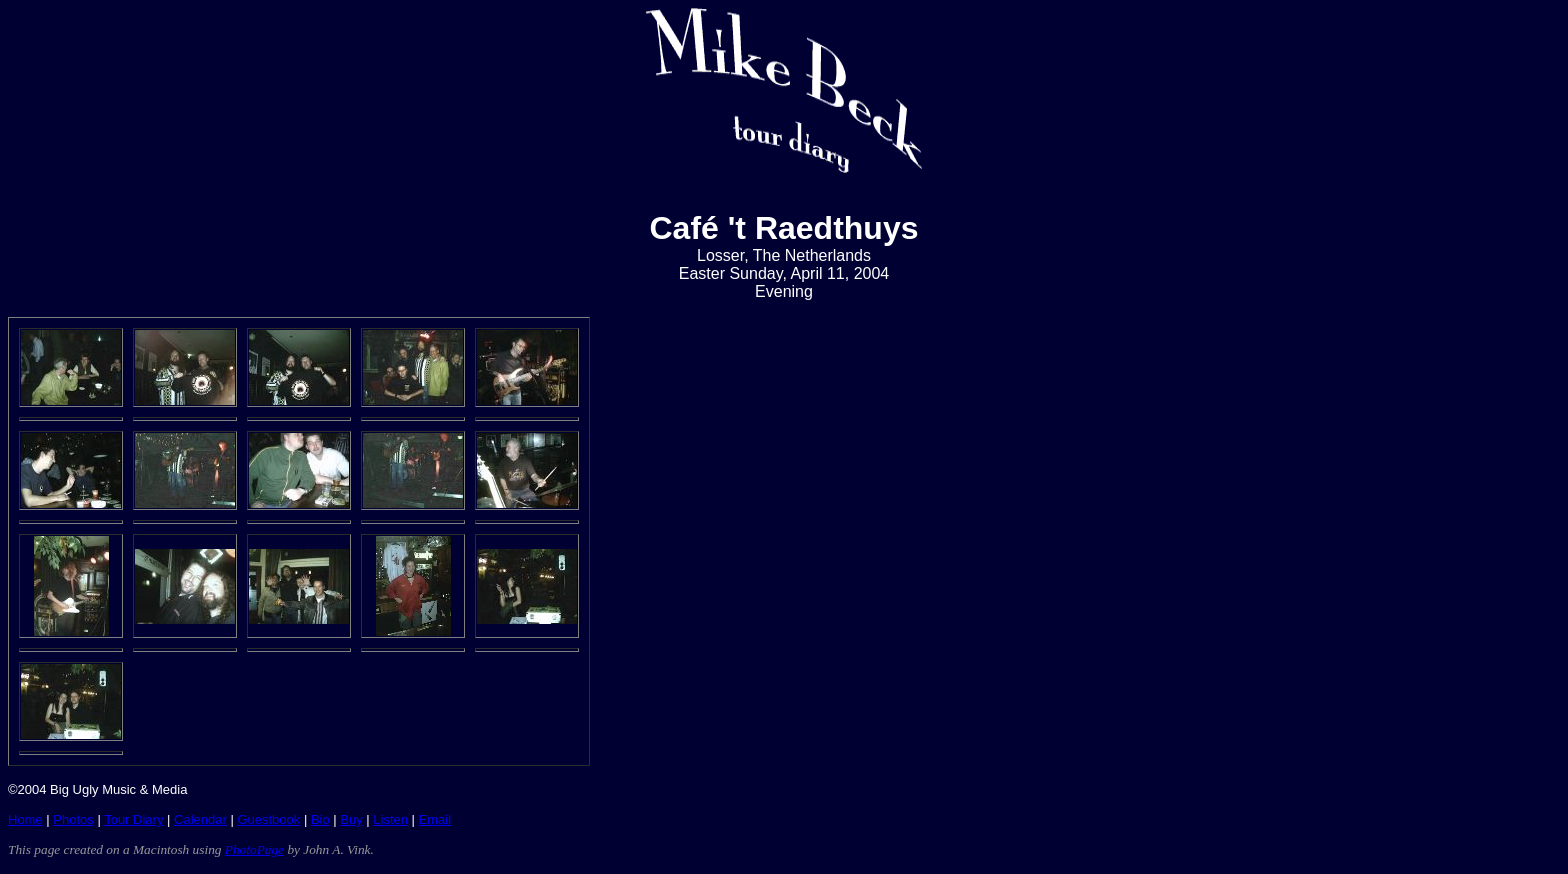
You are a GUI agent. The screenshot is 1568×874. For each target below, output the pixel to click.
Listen (390, 819)
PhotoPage (254, 849)
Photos (73, 819)
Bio (320, 819)
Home (25, 819)
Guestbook (268, 819)
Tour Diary (133, 819)
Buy (351, 819)
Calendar (200, 819)
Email (435, 819)
